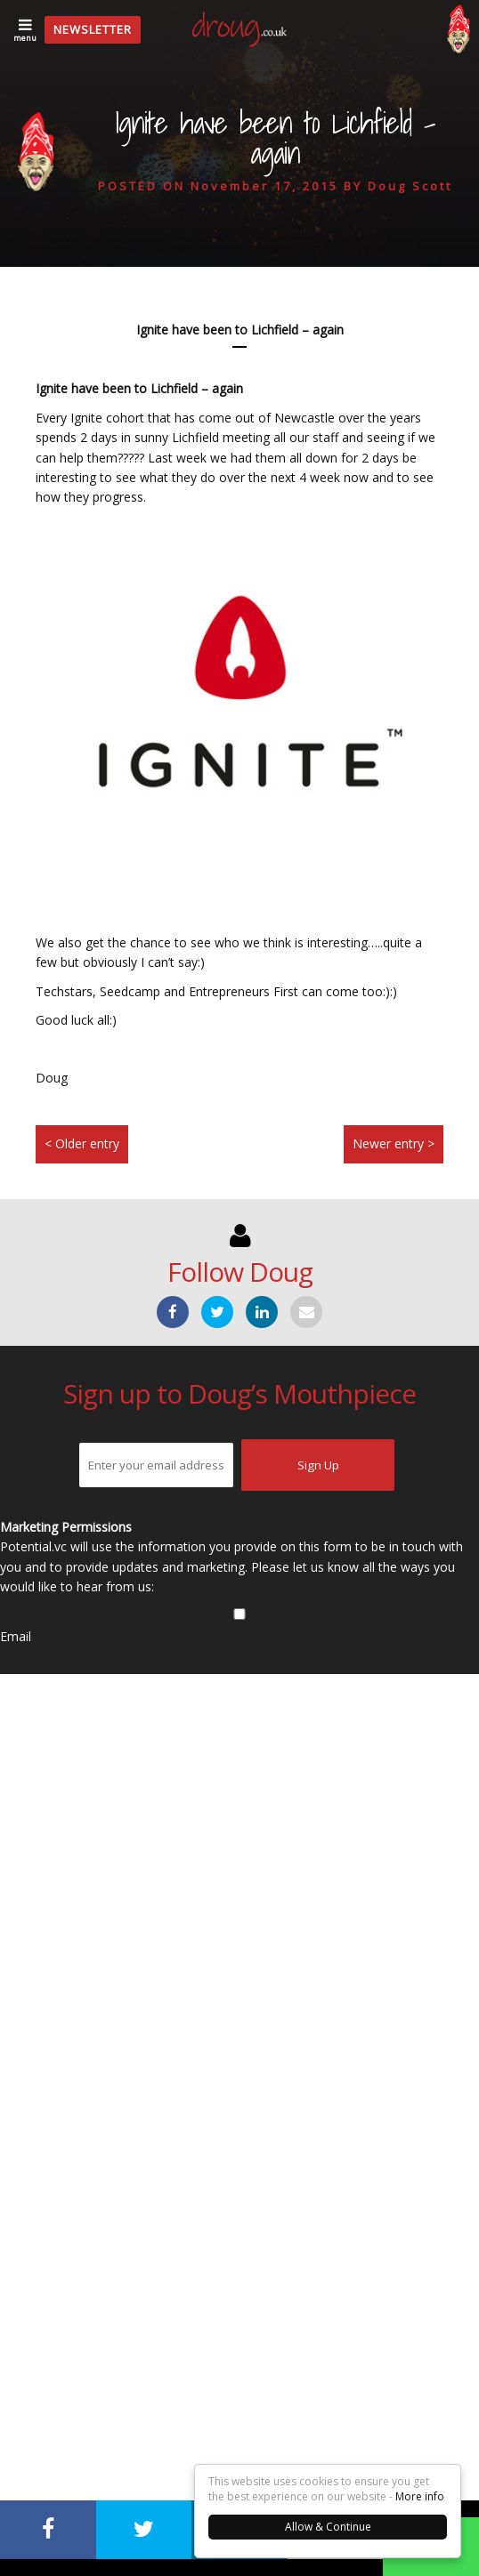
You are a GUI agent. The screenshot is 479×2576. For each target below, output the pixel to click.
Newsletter (92, 29)
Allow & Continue (328, 2526)
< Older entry (82, 1143)
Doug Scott (410, 186)
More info (419, 2496)
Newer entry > (393, 1143)
